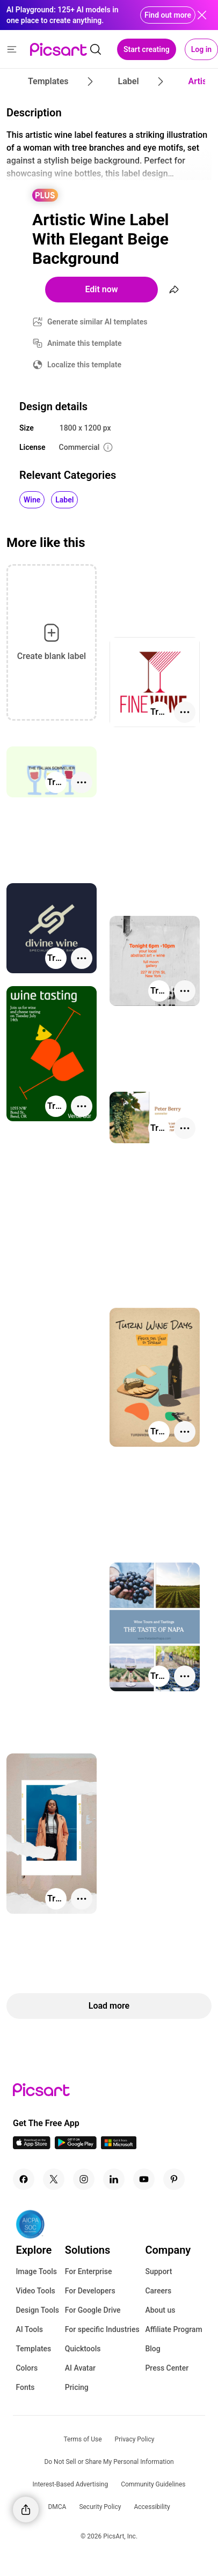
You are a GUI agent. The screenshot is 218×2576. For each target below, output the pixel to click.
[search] (95, 49)
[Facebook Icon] (23, 2179)
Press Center (166, 2368)
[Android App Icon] (76, 2146)
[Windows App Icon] (118, 2146)
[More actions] (184, 712)
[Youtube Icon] (144, 2179)
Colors (27, 2368)
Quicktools (83, 2348)
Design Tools (37, 2310)
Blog (152, 2348)
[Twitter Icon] (53, 2179)
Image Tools (36, 2271)
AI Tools (29, 2329)
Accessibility (152, 2507)
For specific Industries (102, 2329)
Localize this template (84, 364)
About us (160, 2310)
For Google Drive (93, 2310)
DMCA (57, 2507)
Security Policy (100, 2507)
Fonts (25, 2387)
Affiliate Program (173, 2329)
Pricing (77, 2387)
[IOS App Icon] (31, 2146)
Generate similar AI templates (97, 321)
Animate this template (84, 343)
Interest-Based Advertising (70, 2484)
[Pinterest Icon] (174, 2179)
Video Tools (35, 2290)
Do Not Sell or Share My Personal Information (108, 2462)
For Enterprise (88, 2271)
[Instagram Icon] (84, 2179)
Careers (158, 2290)
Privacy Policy (135, 2439)
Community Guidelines (153, 2484)
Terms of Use (83, 2439)
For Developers (90, 2290)
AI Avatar (80, 2368)
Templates (33, 2348)
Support (158, 2271)
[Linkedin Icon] (114, 2179)
